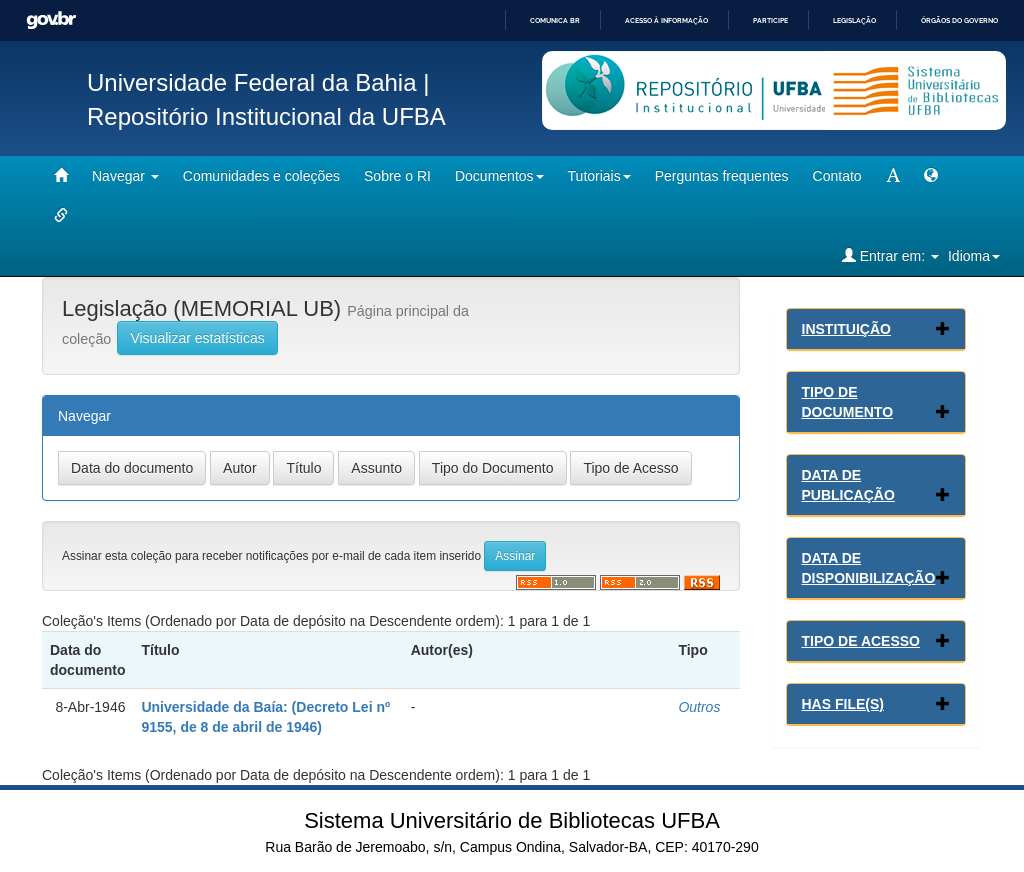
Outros (699, 707)
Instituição (846, 329)
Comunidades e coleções (261, 176)
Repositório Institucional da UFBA (266, 116)
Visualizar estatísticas (197, 338)
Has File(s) (843, 704)
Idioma (974, 256)
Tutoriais (599, 176)
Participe (770, 20)
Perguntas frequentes (722, 176)
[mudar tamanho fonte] (893, 176)
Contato (837, 176)
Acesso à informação (666, 20)
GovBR (51, 20)
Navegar (125, 176)
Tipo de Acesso (861, 641)
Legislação (854, 20)
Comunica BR (555, 20)
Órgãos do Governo (959, 20)
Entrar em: (890, 255)
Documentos (499, 176)
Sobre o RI (397, 176)
